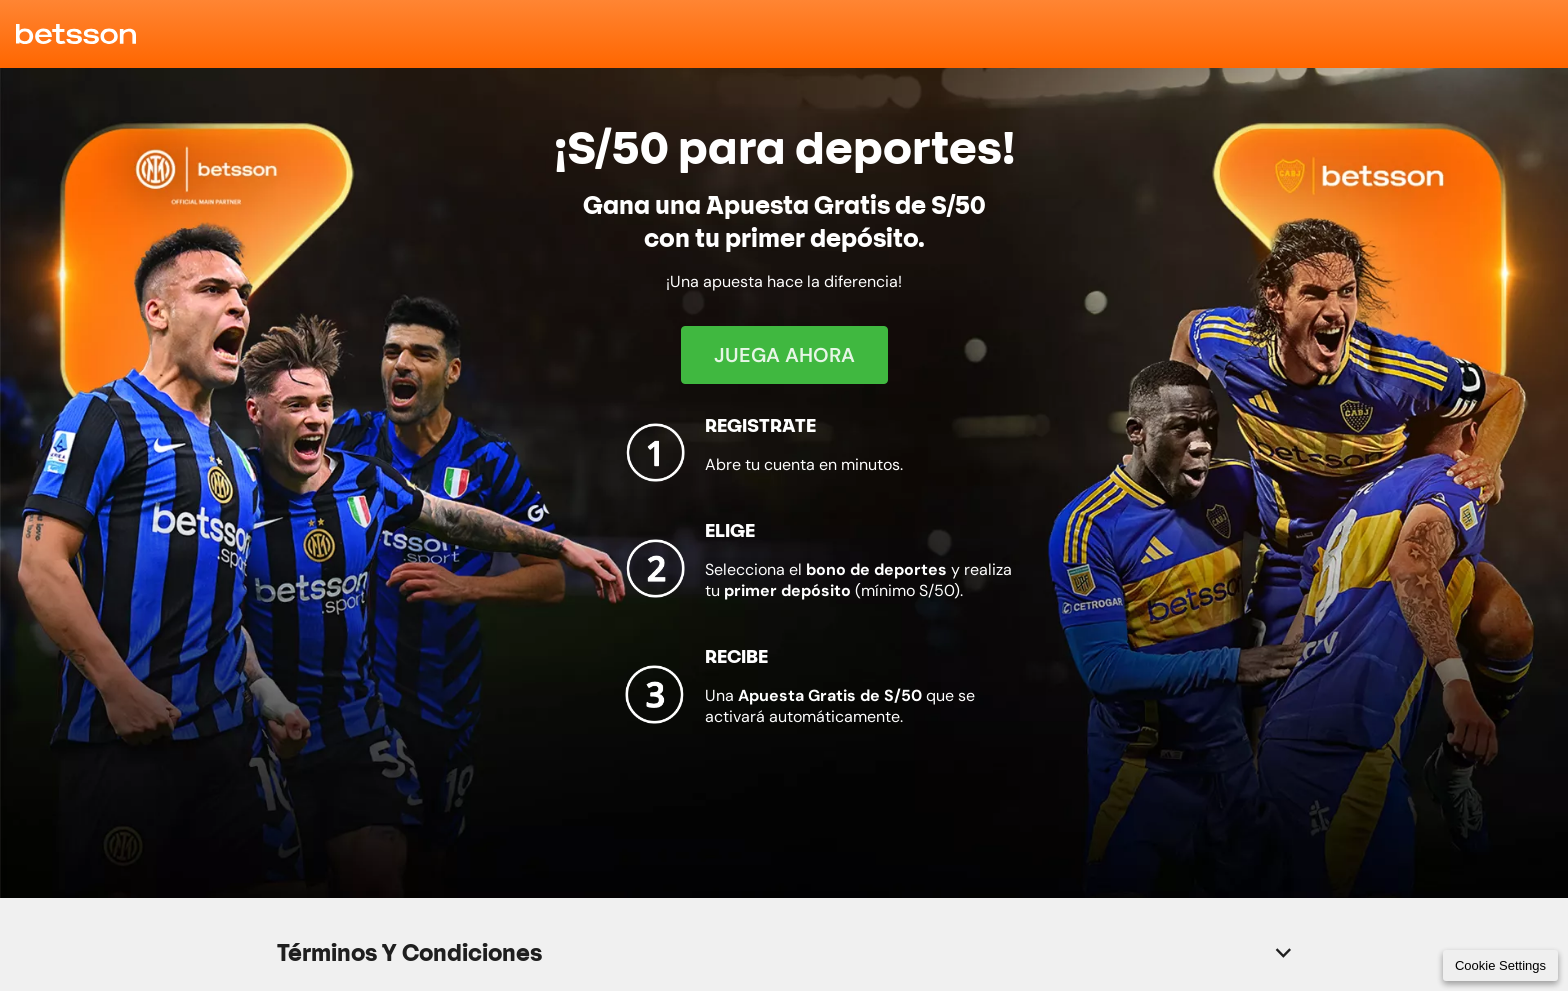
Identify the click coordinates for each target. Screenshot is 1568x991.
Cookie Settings (1500, 965)
